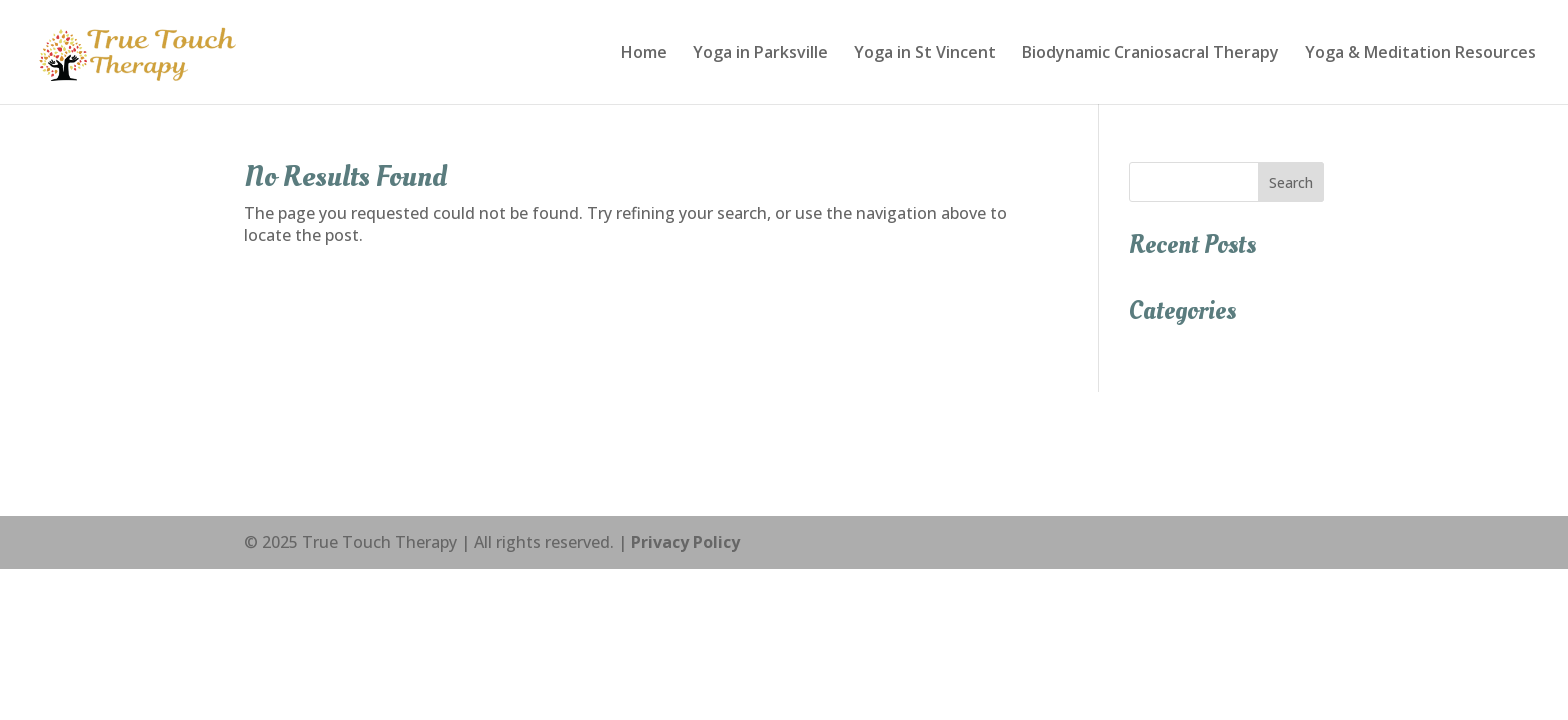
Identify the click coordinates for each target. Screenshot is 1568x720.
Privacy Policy (685, 542)
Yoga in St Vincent (925, 54)
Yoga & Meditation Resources (1420, 54)
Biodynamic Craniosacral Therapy (1150, 54)
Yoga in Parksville (760, 54)
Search (1291, 182)
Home (644, 54)
